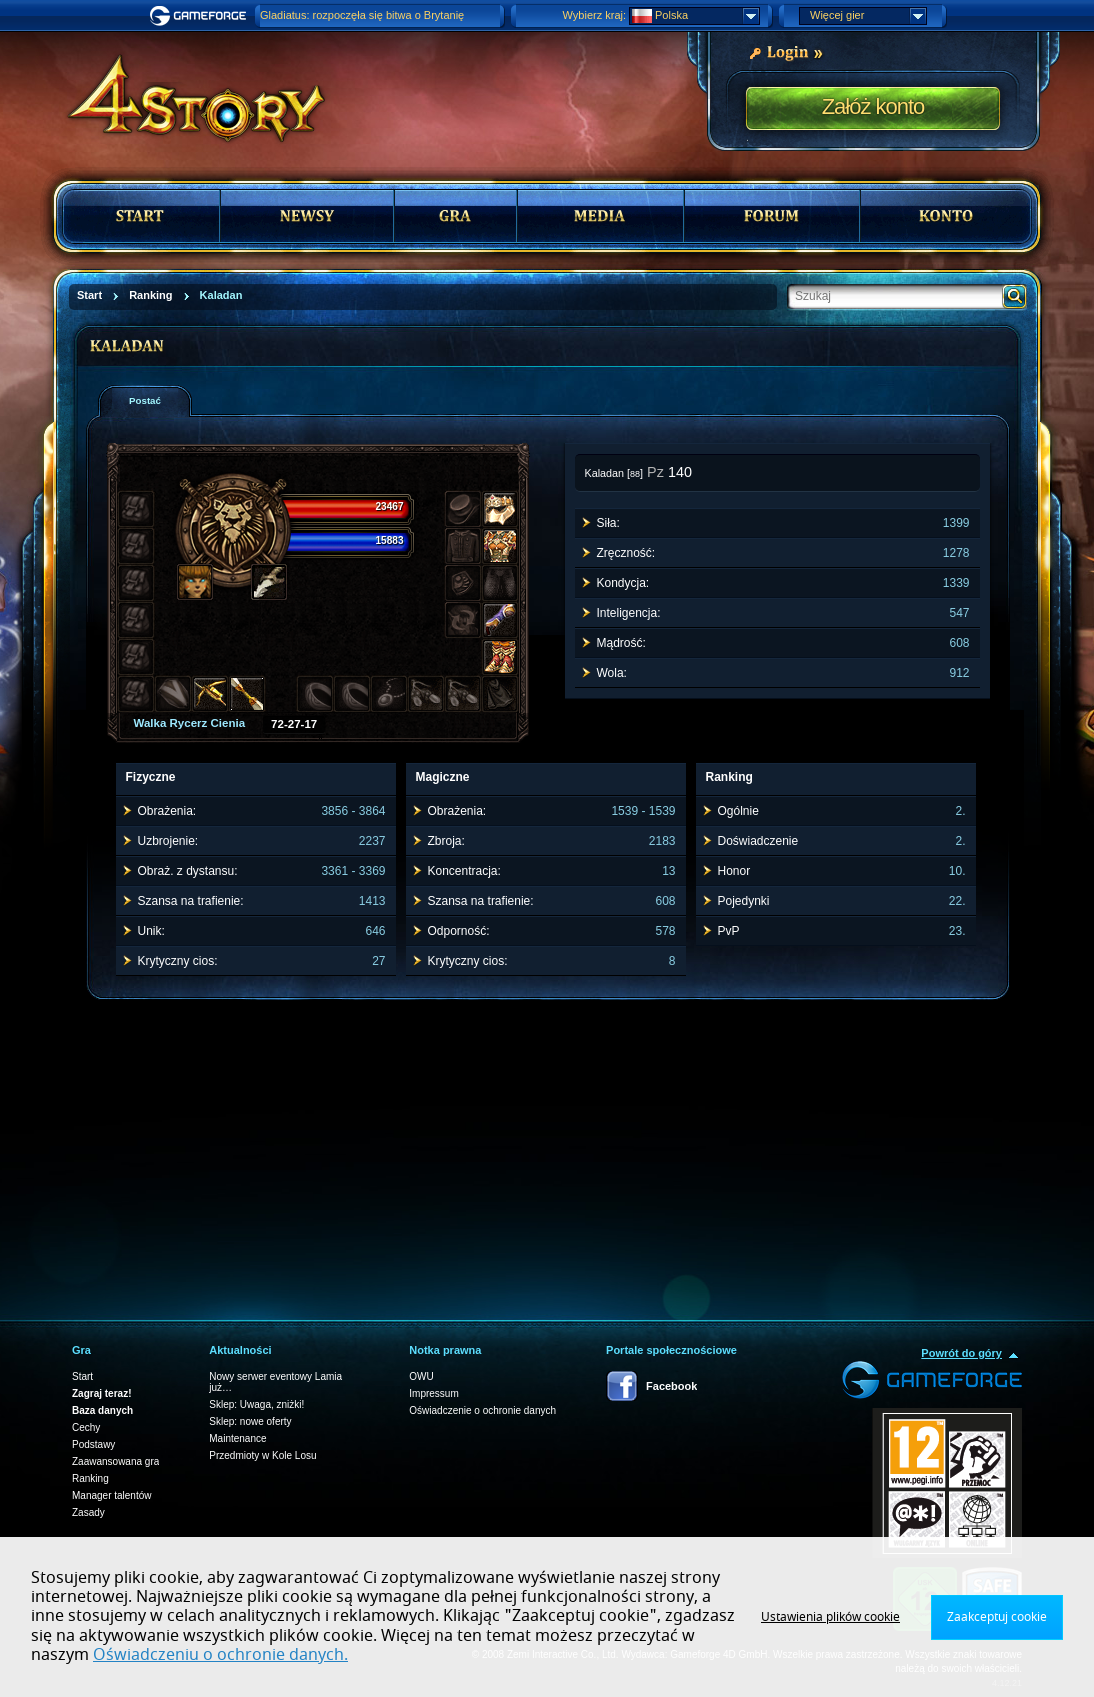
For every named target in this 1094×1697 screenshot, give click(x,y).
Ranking (90, 1478)
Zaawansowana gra (115, 1461)
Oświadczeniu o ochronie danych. (220, 1655)
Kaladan (605, 473)
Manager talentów (112, 1495)
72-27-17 (294, 724)
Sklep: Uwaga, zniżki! (256, 1404)
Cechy (86, 1427)
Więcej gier (868, 16)
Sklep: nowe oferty (250, 1421)
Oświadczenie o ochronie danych (482, 1410)
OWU (421, 1376)
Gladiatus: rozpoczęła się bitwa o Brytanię (362, 15)
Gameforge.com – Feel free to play (201, 16)
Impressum (433, 1393)
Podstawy (93, 1444)
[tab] (145, 401)
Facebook (671, 1386)
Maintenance (237, 1438)
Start (82, 1376)
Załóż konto (873, 106)
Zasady (88, 1512)
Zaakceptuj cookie (997, 1617)
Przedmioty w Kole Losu (262, 1455)
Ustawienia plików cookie (830, 1617)
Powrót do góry (961, 1353)
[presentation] (152, 401)
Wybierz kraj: (594, 15)
